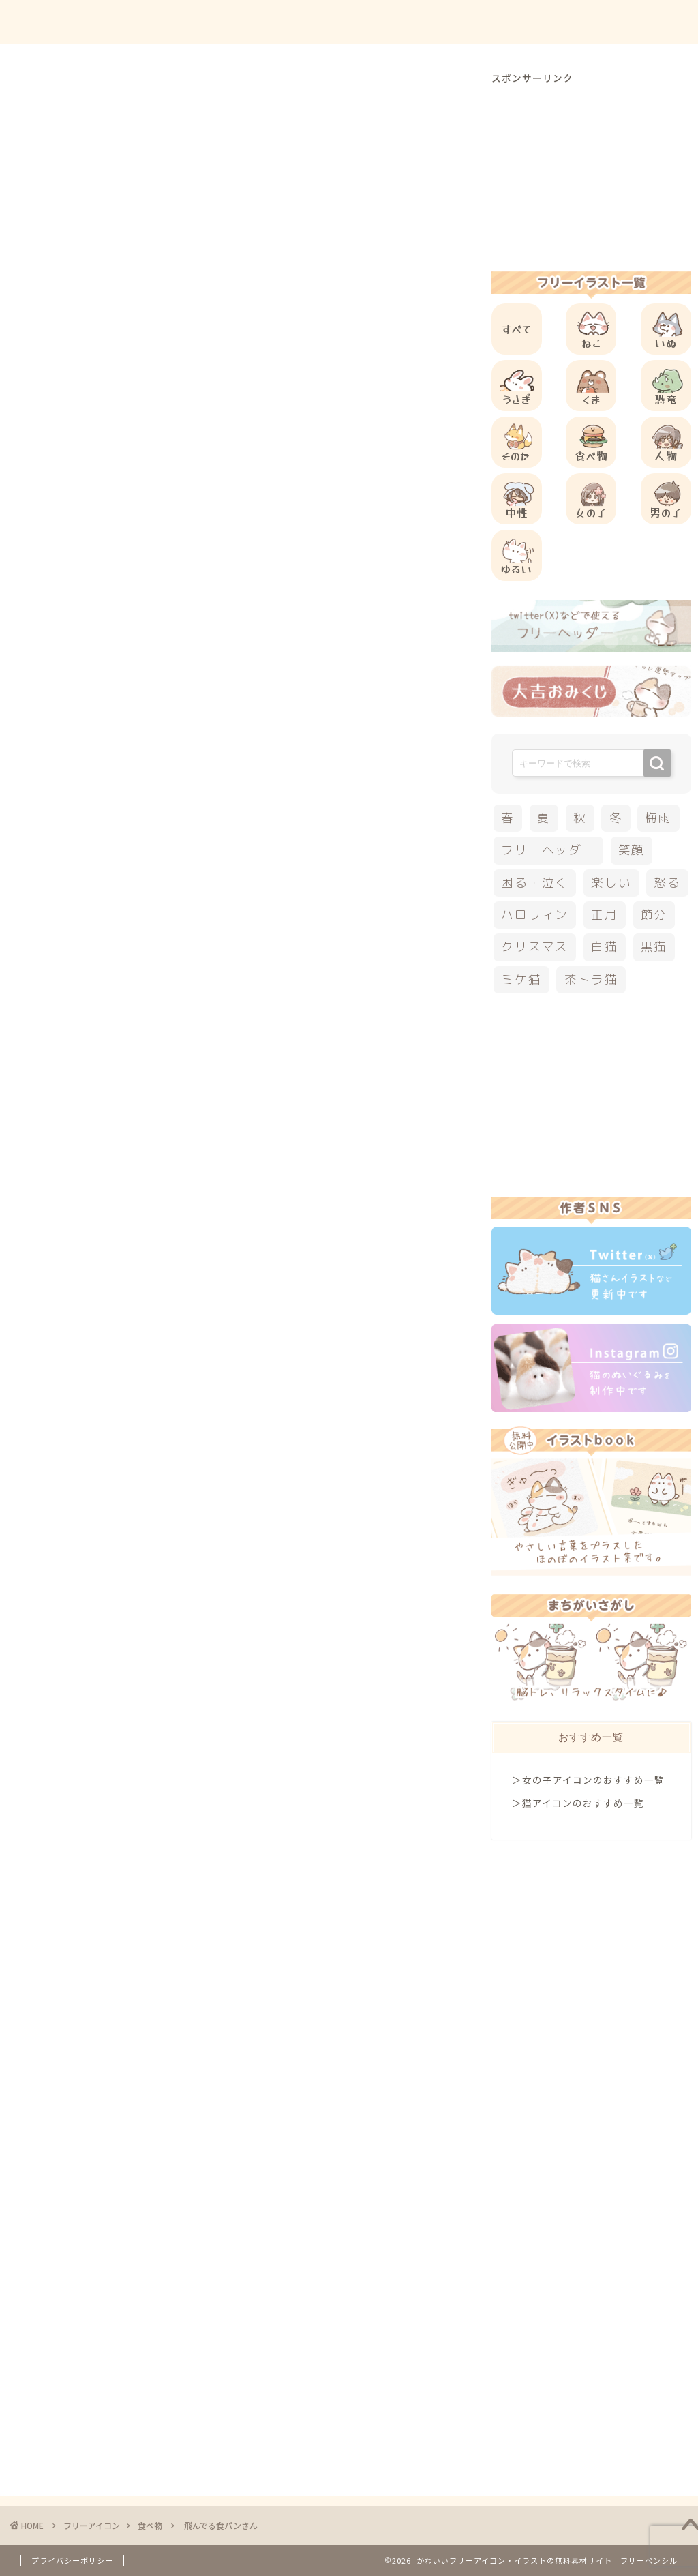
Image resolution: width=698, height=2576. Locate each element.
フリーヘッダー (548, 849)
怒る (667, 882)
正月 (604, 914)
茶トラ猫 (591, 979)
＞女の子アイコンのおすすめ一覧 (588, 1779)
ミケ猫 (521, 979)
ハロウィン (534, 914)
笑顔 (632, 849)
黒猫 (654, 946)
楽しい (611, 882)
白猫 (604, 946)
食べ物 (72, 98)
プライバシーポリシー (72, 2560)
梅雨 (658, 817)
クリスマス (534, 946)
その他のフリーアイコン (166, 1299)
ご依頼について (636, 21)
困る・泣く (534, 882)
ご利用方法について (464, 21)
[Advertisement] (303, 572)
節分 (654, 914)
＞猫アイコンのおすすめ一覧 (578, 1803)
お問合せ (555, 21)
